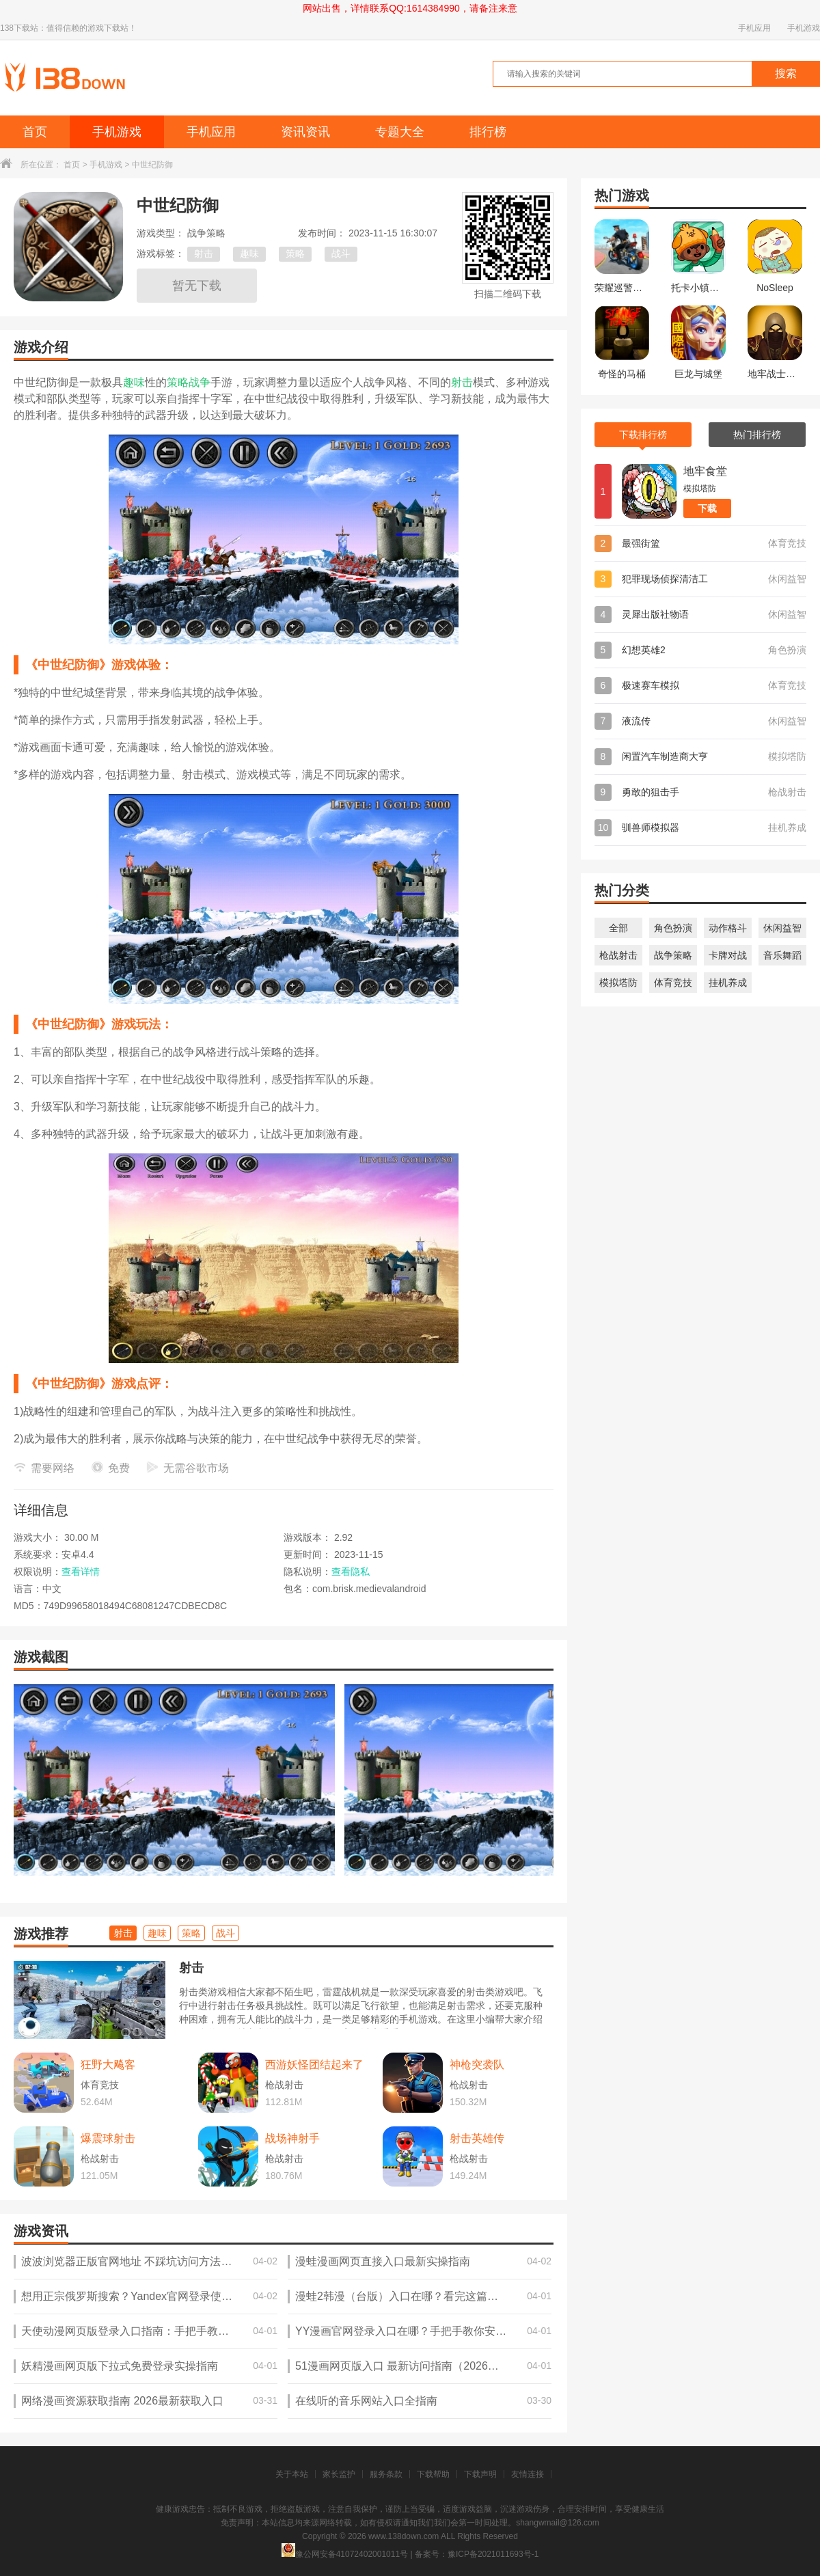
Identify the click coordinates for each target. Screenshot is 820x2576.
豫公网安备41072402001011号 (345, 2554)
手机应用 (754, 28)
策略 (295, 253)
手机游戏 (803, 28)
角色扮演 (673, 927)
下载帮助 (433, 2474)
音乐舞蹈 (782, 955)
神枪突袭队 (477, 2064)
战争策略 (673, 955)
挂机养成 (728, 982)
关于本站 (291, 2474)
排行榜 (487, 132)
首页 (35, 132)
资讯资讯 (305, 132)
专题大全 (399, 132)
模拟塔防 (618, 982)
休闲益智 (782, 927)
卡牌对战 (728, 955)
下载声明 (480, 2474)
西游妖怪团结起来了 (314, 2064)
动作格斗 (728, 927)
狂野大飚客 (108, 2064)
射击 (203, 253)
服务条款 (386, 2474)
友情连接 (527, 2474)
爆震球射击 (108, 2138)
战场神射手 (292, 2138)
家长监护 (339, 2474)
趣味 (249, 253)
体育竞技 (673, 982)
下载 (707, 508)
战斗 (341, 253)
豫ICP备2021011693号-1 (493, 2554)
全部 (618, 927)
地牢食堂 (705, 471)
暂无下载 (196, 285)
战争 (199, 382)
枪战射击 (618, 955)
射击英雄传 (477, 2138)
